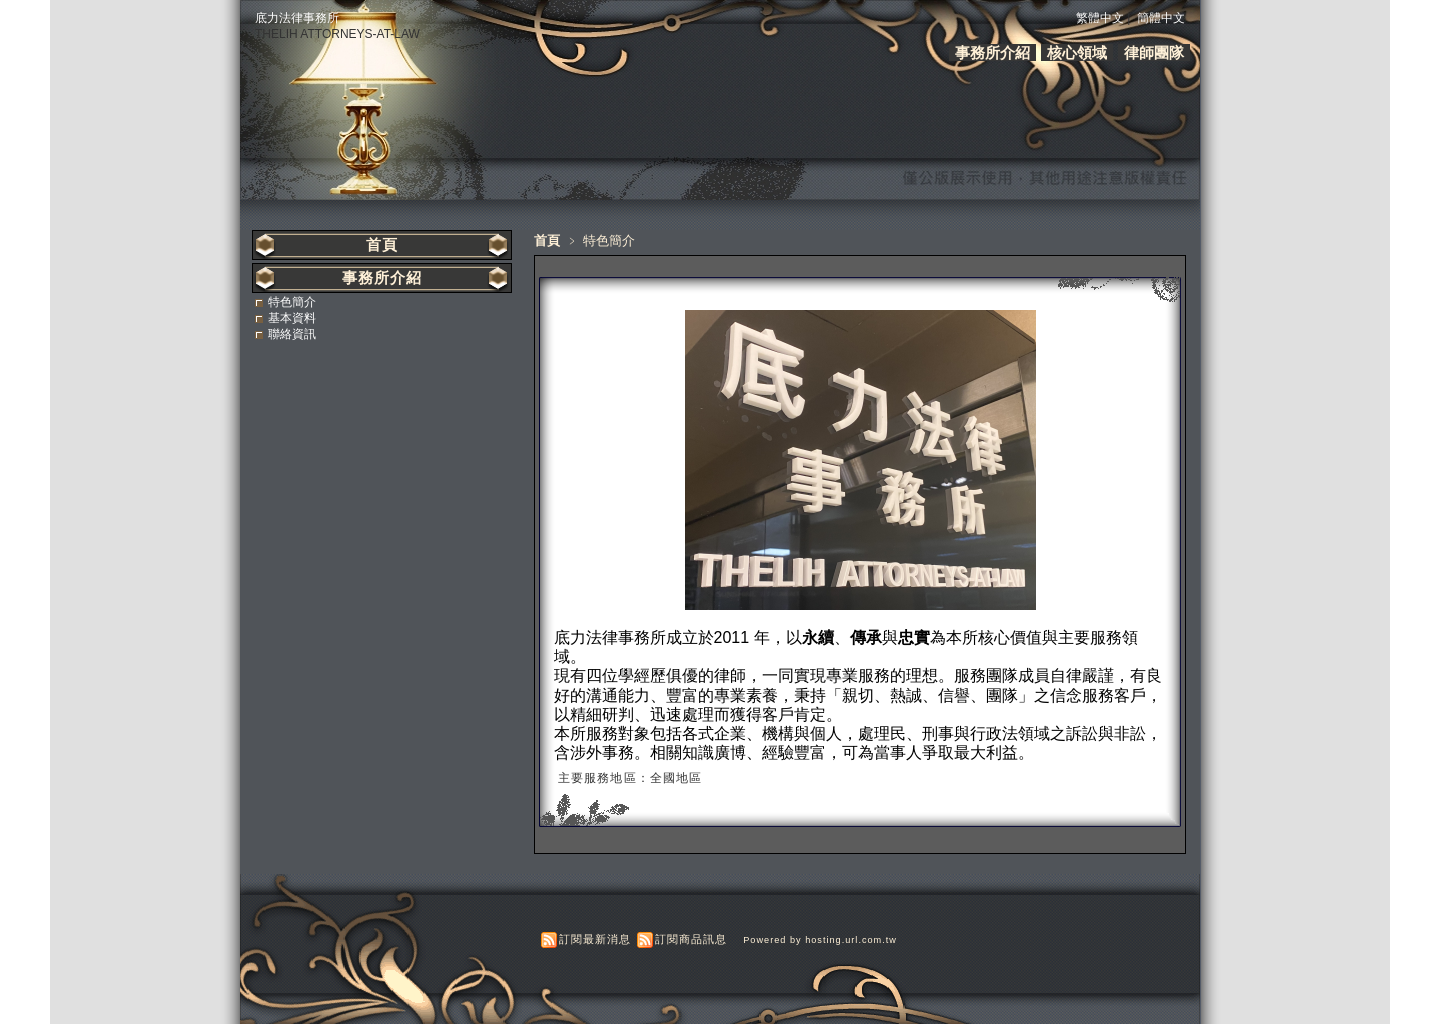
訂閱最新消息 (595, 939)
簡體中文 (1161, 18)
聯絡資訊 (292, 334)
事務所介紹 (992, 52)
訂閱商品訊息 (691, 939)
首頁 (547, 240)
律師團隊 (1154, 52)
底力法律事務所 (297, 18)
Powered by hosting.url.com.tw (820, 940)
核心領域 (1077, 52)
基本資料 (292, 318)
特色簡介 (292, 302)
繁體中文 (1100, 18)
